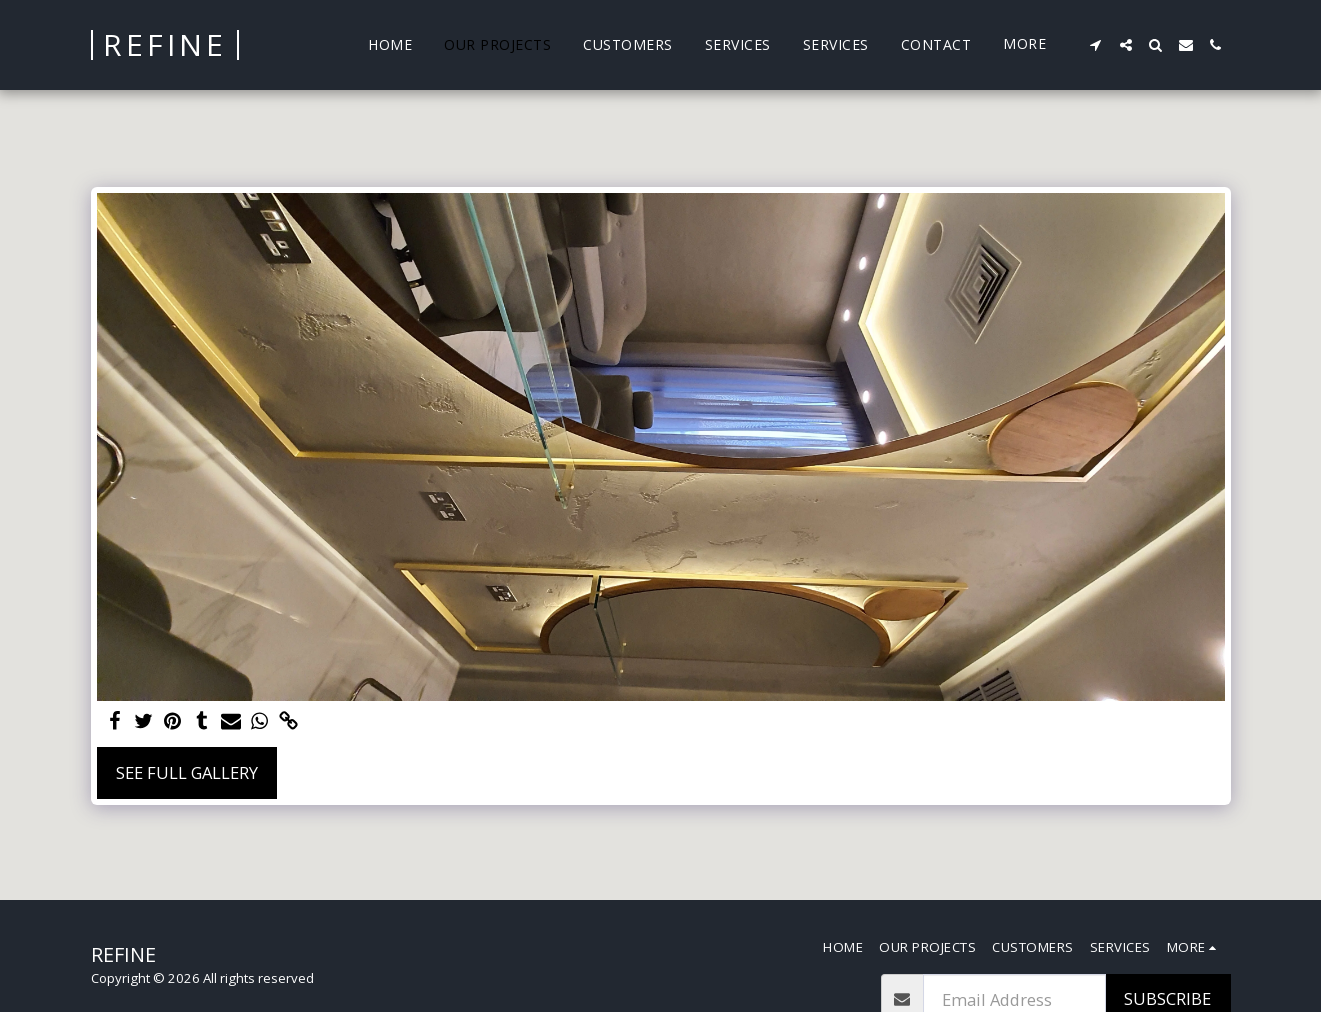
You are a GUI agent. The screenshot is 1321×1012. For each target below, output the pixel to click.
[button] (1096, 45)
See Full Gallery (187, 772)
